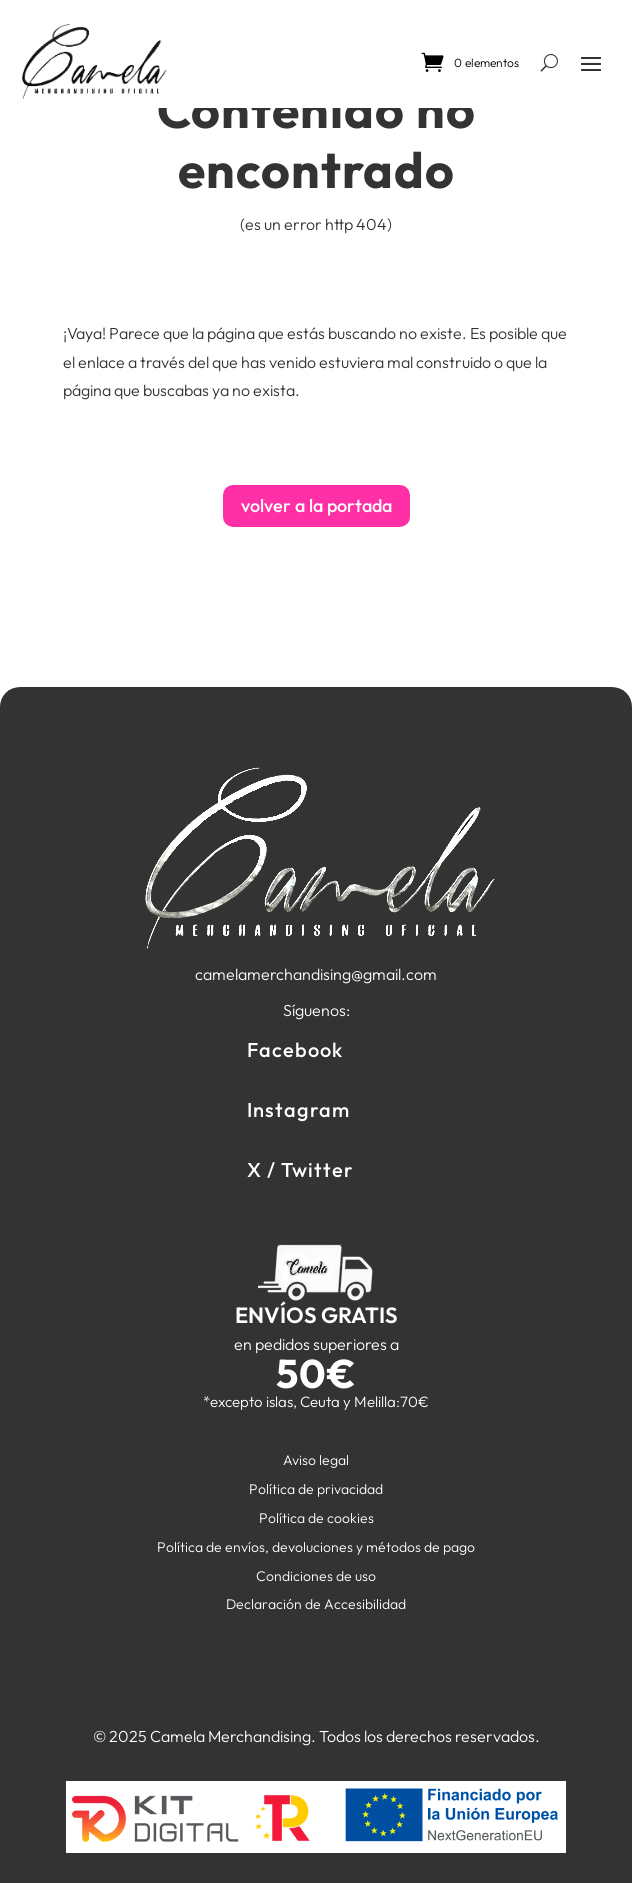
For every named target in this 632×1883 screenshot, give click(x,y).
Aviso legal (316, 1460)
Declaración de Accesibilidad (316, 1604)
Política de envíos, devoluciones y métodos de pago (316, 1547)
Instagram (298, 1109)
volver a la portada (316, 505)
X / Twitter (300, 1169)
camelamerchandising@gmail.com (316, 974)
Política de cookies (316, 1518)
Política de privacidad (316, 1489)
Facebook (295, 1049)
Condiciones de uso (316, 1576)
